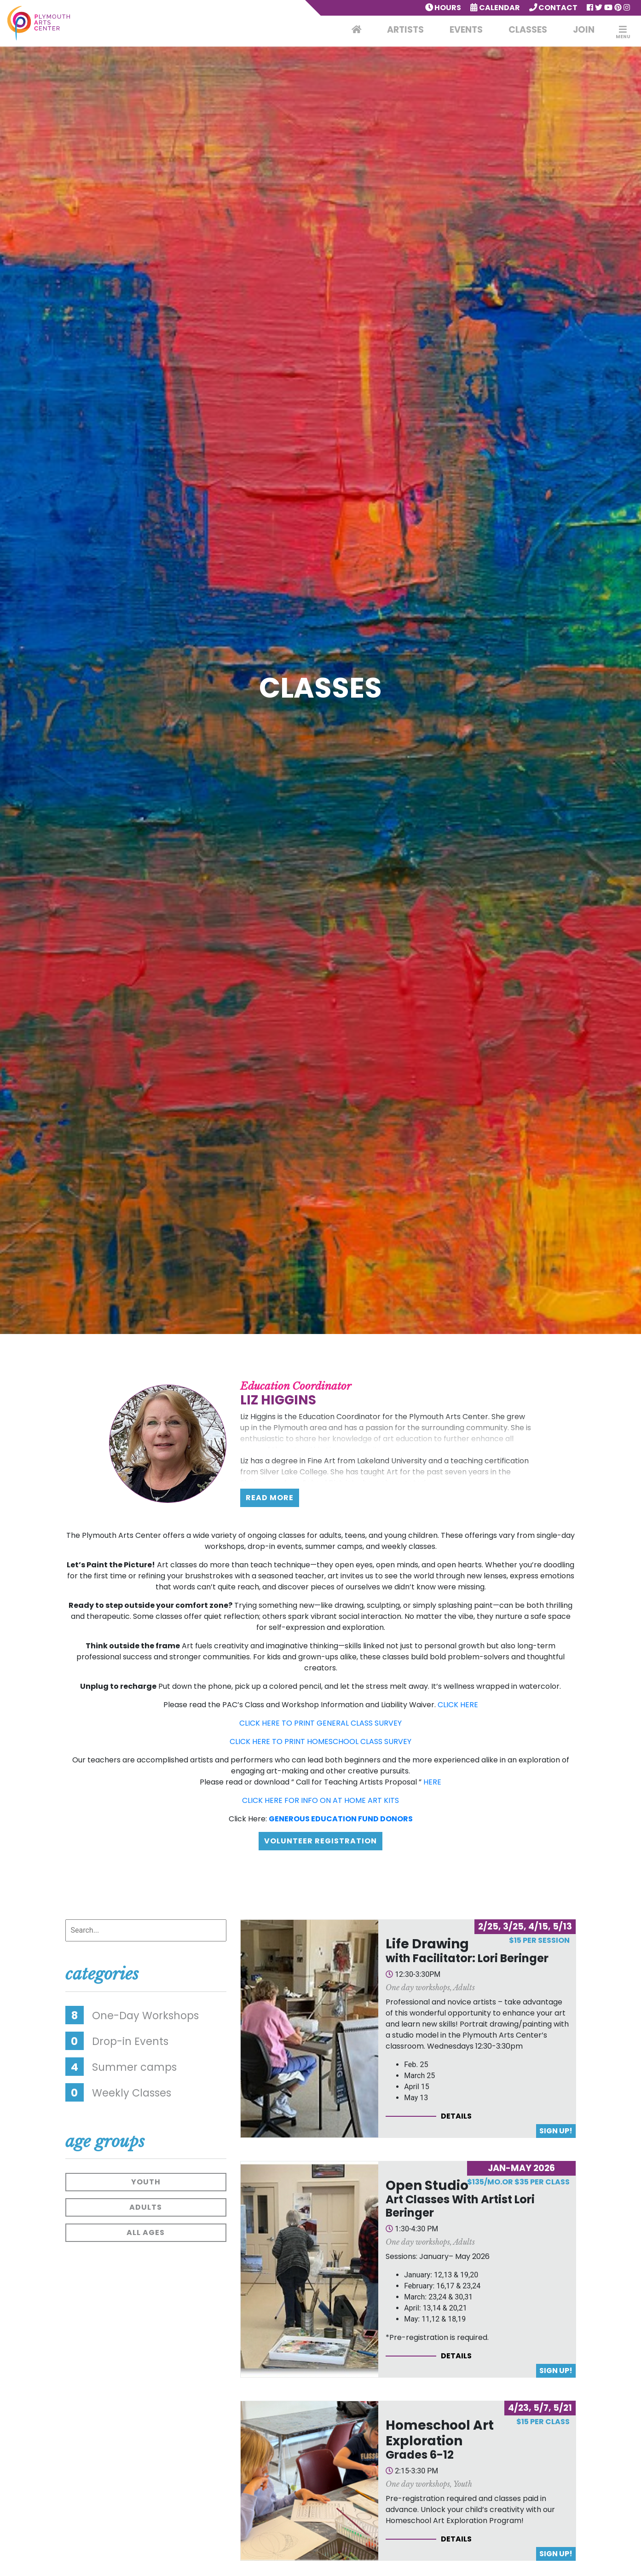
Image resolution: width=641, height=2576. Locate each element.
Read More (270, 1497)
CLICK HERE (458, 1704)
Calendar (495, 7)
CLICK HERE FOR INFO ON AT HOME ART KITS (320, 1800)
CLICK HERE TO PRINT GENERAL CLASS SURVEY (320, 1723)
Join (584, 29)
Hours (443, 7)
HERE (432, 1782)
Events (466, 29)
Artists (405, 29)
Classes (527, 29)
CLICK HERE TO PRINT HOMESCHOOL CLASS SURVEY (320, 1741)
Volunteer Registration (320, 1841)
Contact (553, 7)
